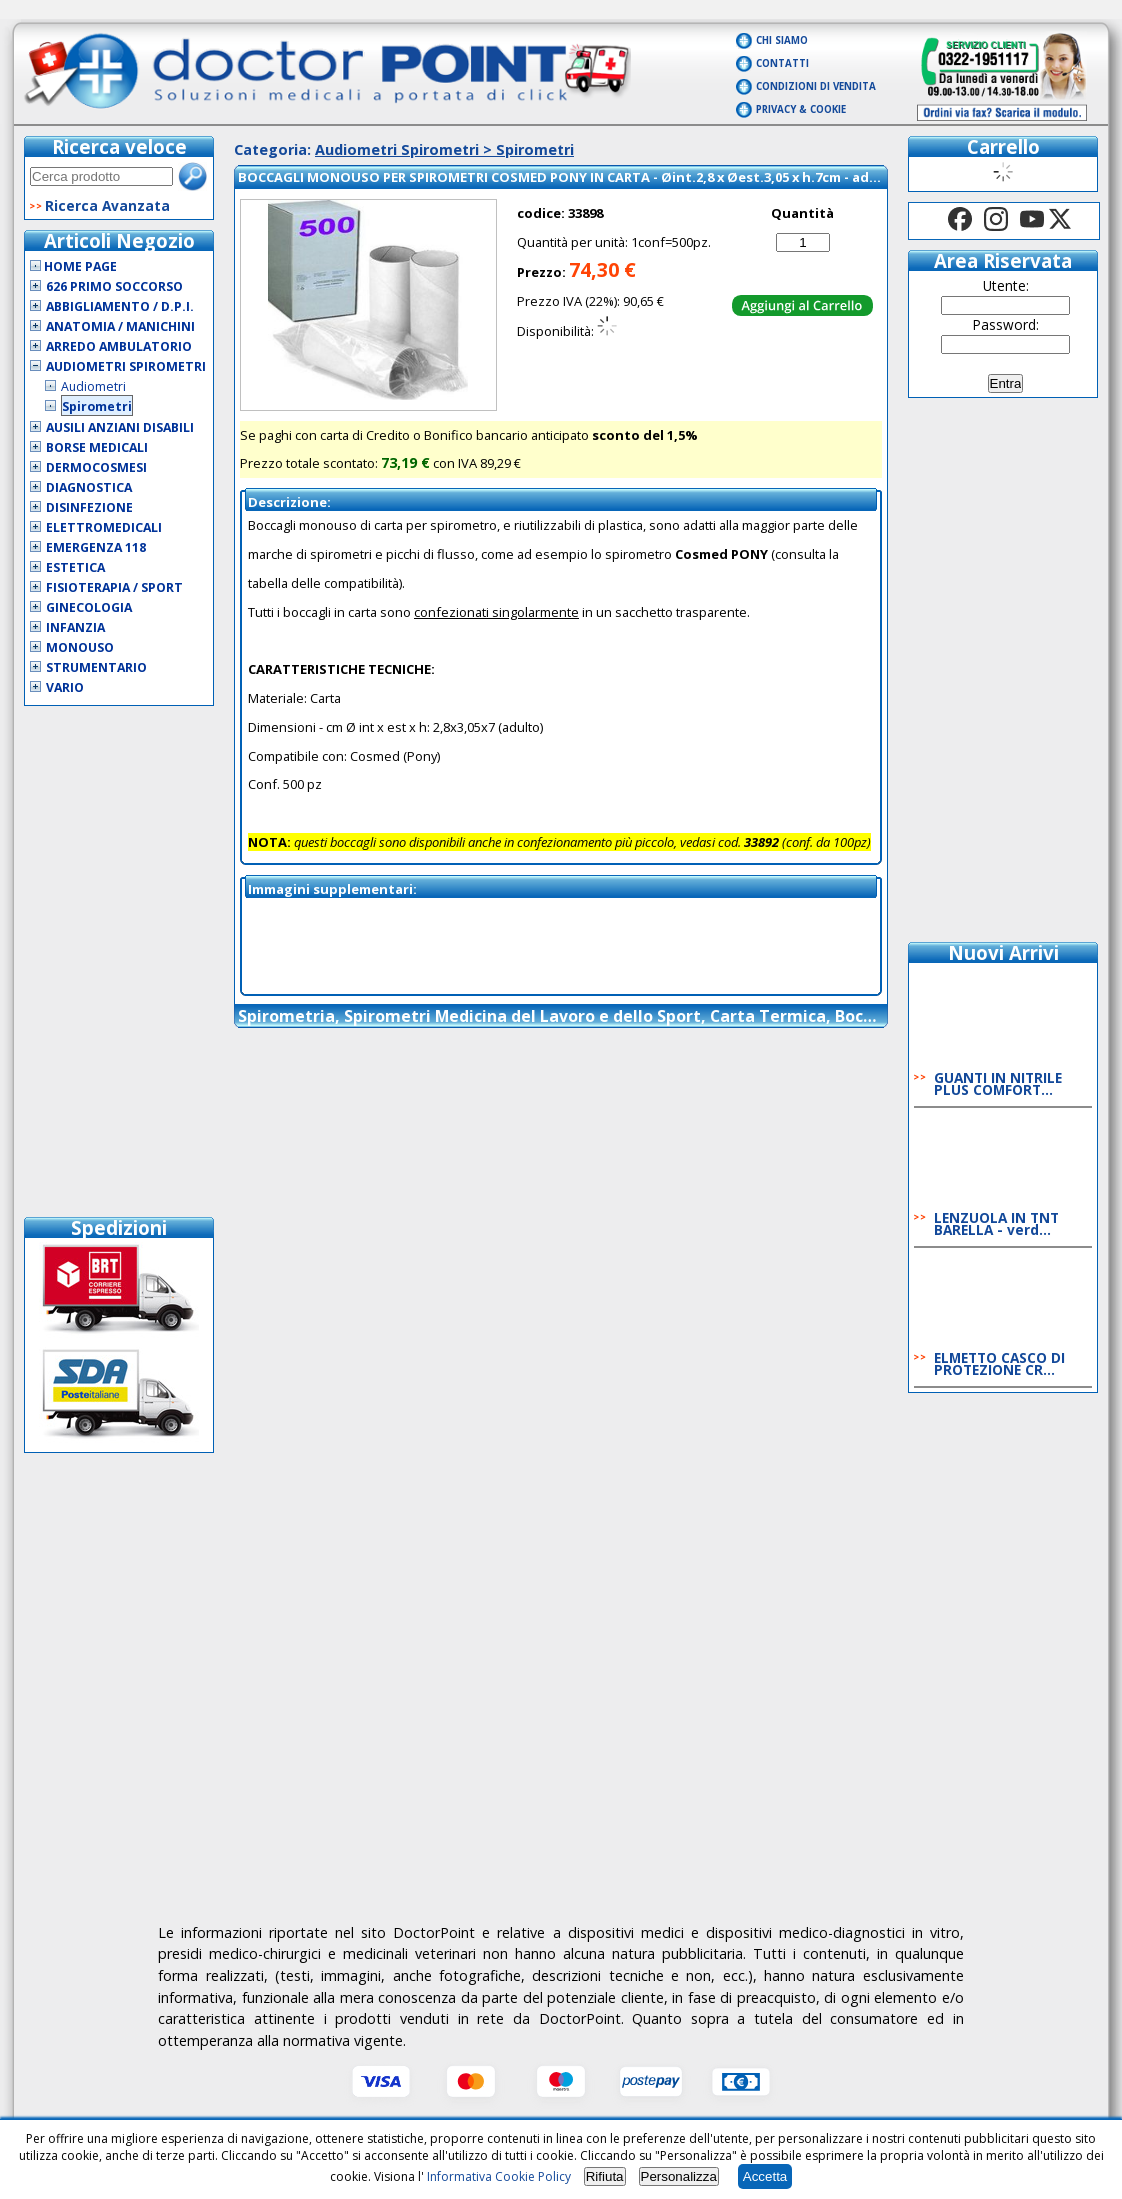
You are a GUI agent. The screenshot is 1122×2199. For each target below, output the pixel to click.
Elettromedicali (104, 527)
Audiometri (93, 386)
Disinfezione (89, 507)
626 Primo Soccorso (114, 286)
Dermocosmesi (96, 467)
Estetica (75, 567)
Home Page (73, 266)
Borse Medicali (97, 447)
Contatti (782, 63)
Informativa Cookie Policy (499, 2176)
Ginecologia (89, 607)
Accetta (765, 2176)
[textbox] (101, 176)
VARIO (65, 687)
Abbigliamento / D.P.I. (120, 306)
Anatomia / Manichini (120, 326)
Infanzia (75, 627)
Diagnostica (89, 487)
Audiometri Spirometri (126, 366)
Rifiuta (605, 2176)
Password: (1006, 324)
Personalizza (679, 2176)
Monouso (80, 647)
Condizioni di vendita (816, 86)
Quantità (802, 213)
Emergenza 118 (96, 547)
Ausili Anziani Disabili (120, 427)
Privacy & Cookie (801, 109)
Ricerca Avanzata (107, 205)
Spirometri (97, 406)
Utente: (1006, 285)
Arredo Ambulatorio (119, 346)
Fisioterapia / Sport (114, 587)
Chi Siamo (782, 40)
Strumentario (96, 667)
